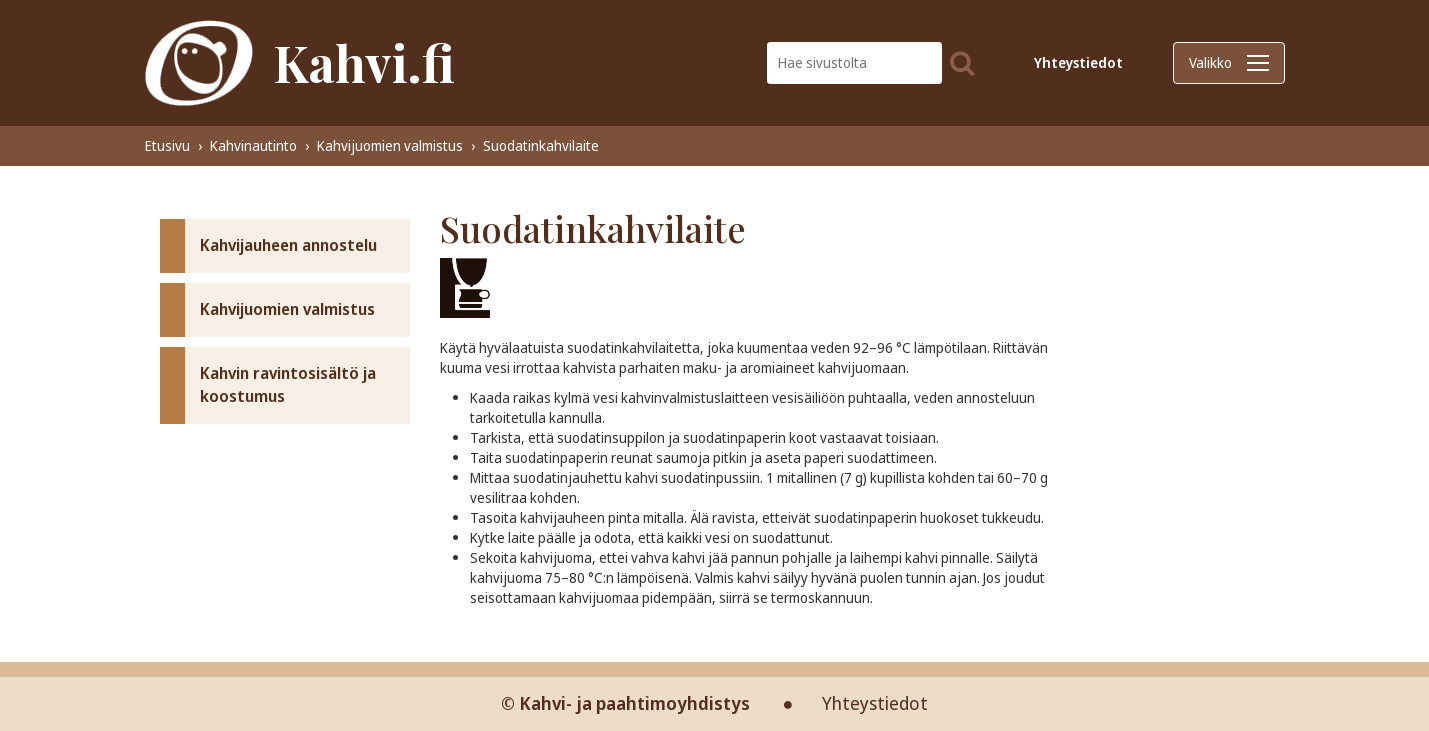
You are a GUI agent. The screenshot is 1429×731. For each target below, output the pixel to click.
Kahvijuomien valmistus (390, 145)
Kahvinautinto (253, 145)
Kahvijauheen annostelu (288, 245)
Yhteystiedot (1078, 62)
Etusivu (167, 145)
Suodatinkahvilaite (541, 145)
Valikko (1229, 62)
